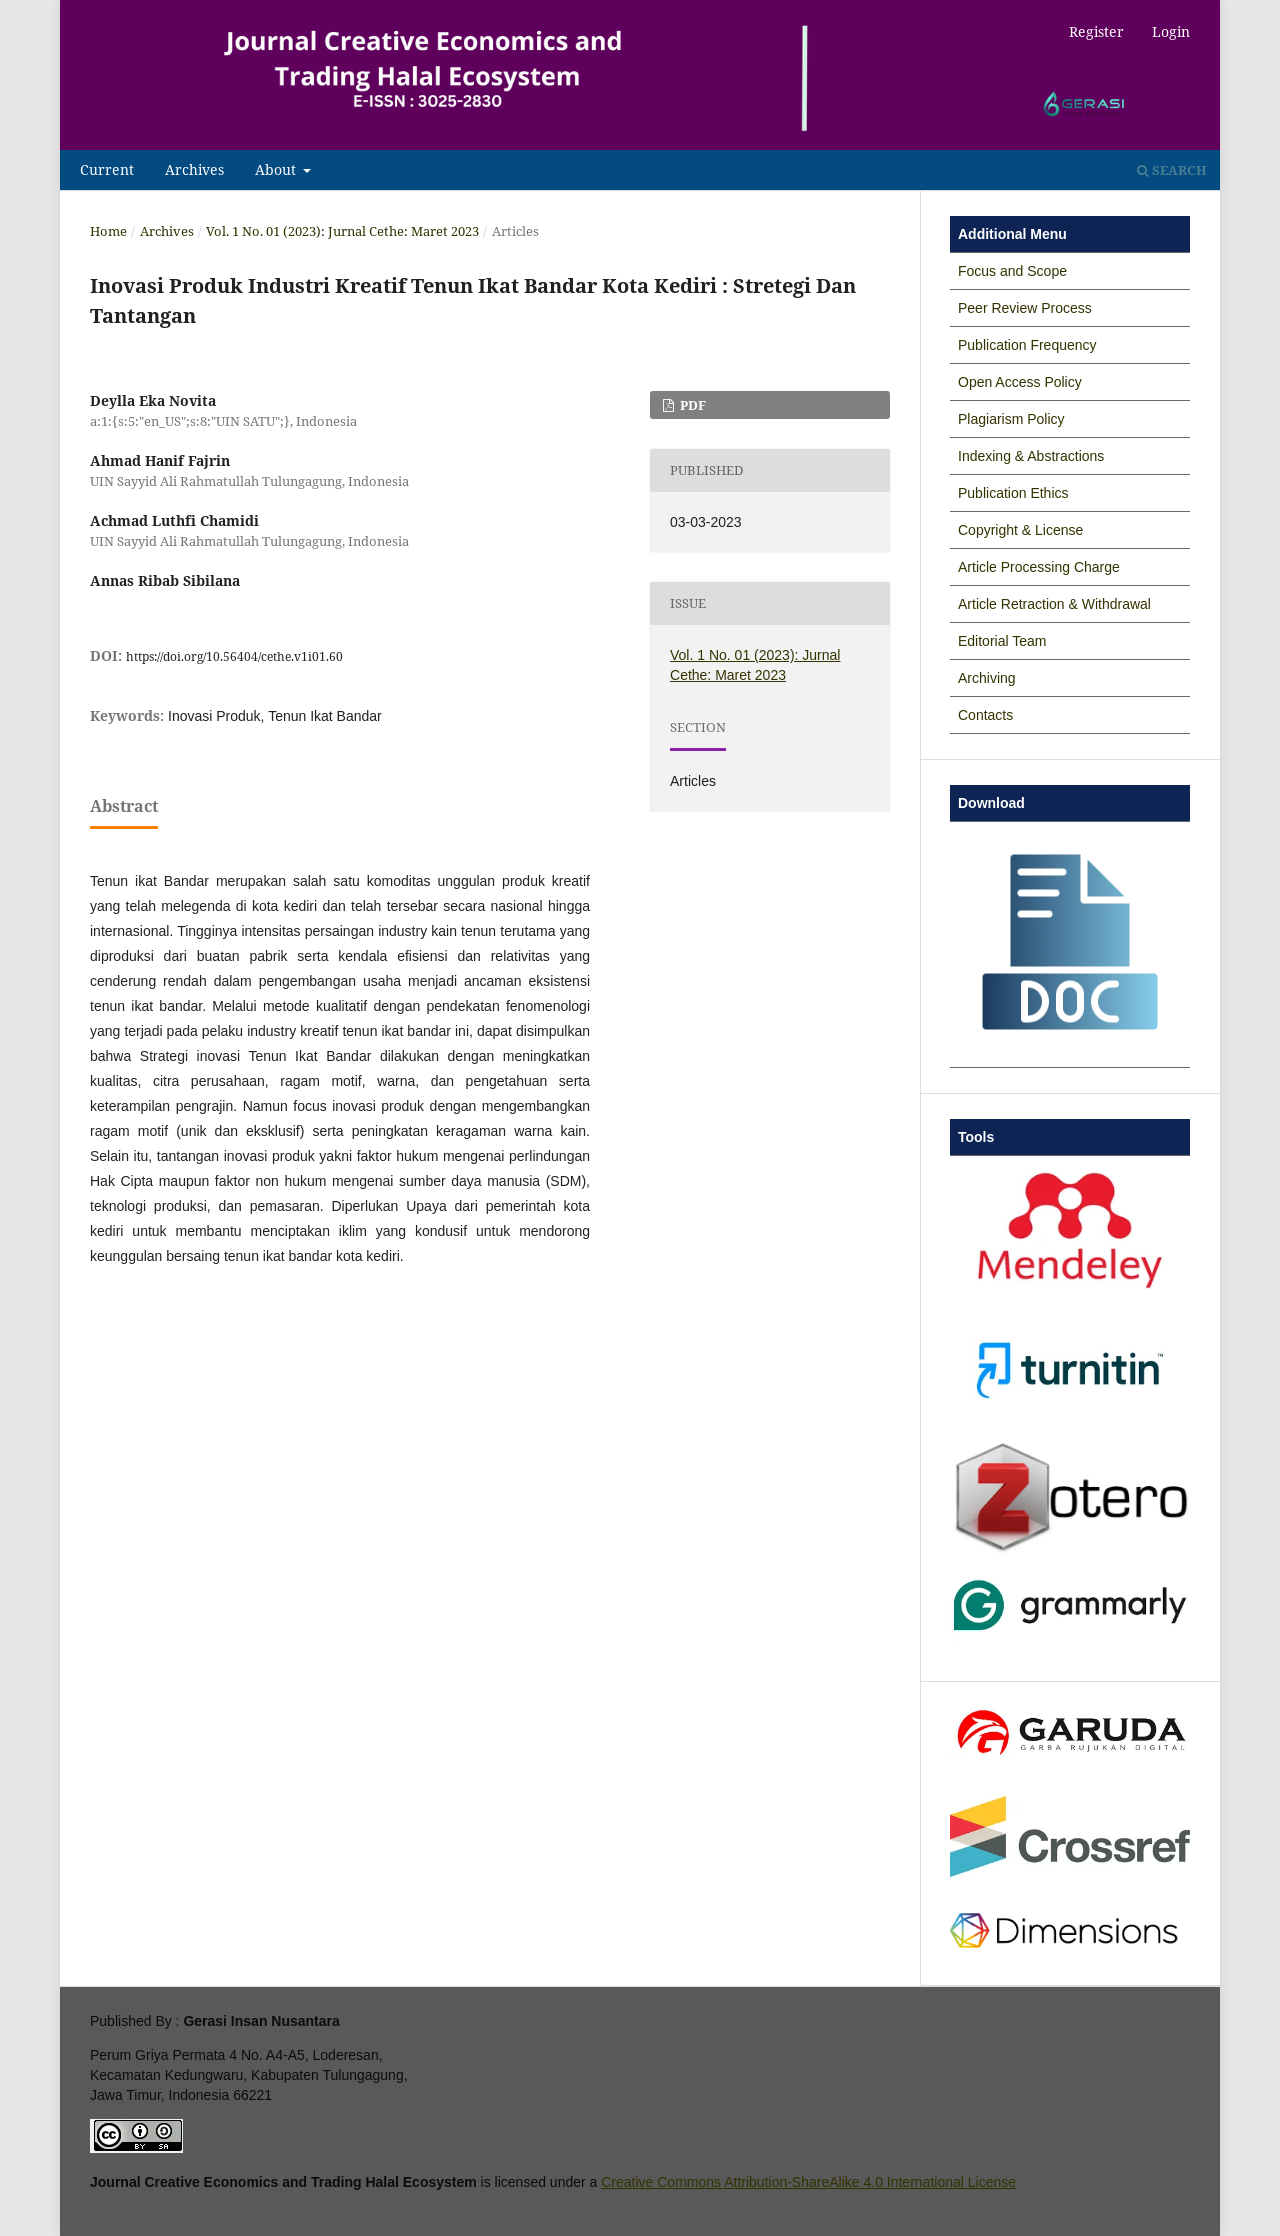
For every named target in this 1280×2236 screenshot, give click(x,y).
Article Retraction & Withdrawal (1054, 604)
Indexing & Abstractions (1031, 456)
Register (1096, 31)
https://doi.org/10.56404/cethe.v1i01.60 (234, 656)
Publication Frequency (1027, 345)
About (277, 170)
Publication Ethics (1013, 493)
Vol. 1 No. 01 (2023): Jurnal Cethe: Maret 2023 (342, 231)
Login (1171, 31)
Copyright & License (1020, 530)
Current (107, 170)
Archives (194, 170)
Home (108, 231)
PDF (691, 405)
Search (1172, 170)
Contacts (985, 715)
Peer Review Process (1025, 308)
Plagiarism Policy (1011, 419)
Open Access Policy (1020, 382)
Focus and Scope (1012, 271)
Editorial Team (1002, 641)
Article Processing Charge (1039, 567)
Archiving (987, 678)
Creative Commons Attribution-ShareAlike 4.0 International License (808, 2182)
